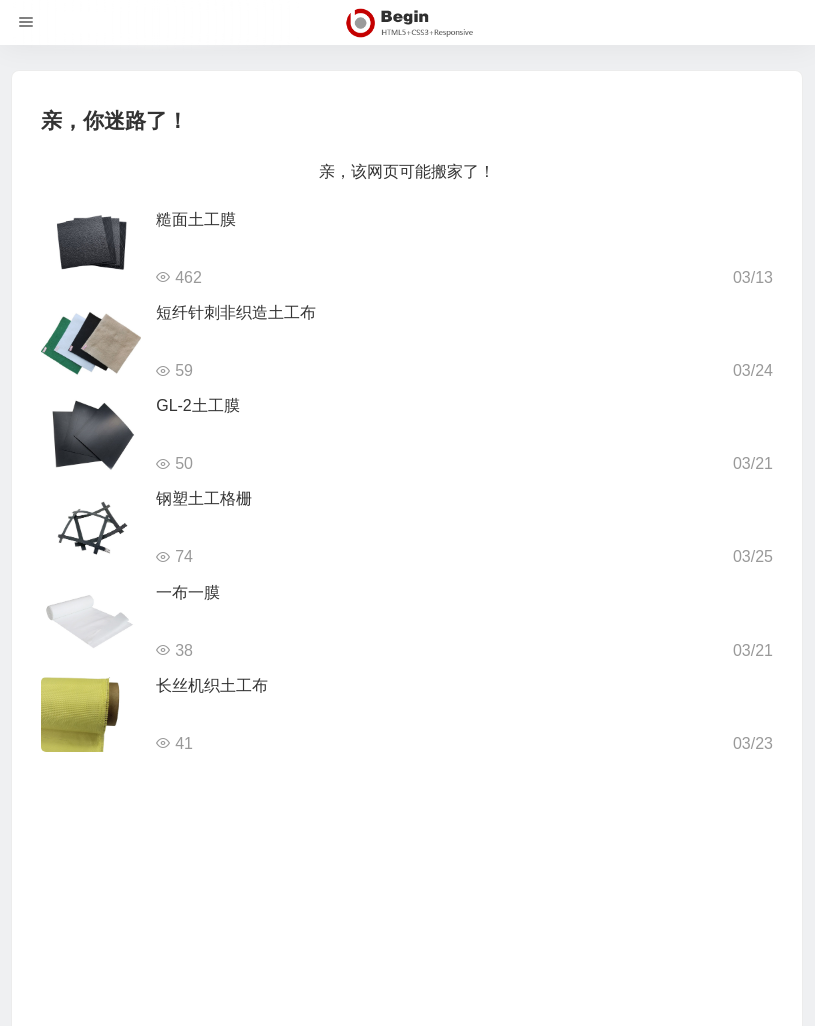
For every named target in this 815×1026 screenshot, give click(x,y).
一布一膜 (188, 592)
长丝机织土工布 (212, 685)
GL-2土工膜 (198, 405)
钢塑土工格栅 (204, 498)
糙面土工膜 (196, 219)
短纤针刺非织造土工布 (236, 312)
